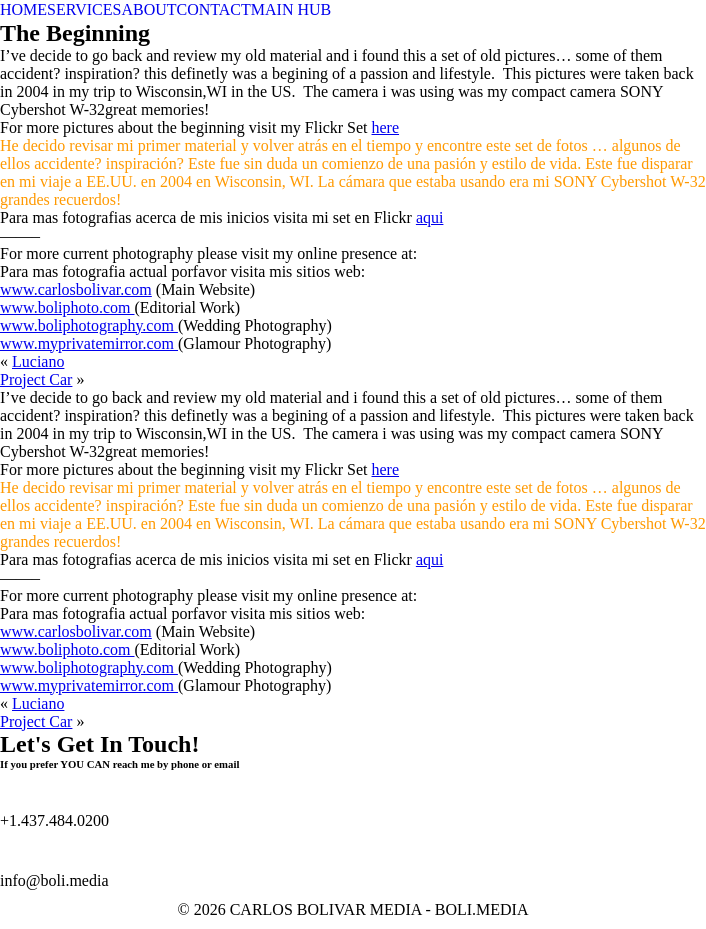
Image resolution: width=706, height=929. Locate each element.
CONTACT (214, 9)
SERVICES (84, 9)
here (386, 127)
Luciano (38, 361)
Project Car (36, 379)
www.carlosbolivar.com (76, 289)
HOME (23, 9)
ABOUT (148, 9)
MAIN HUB (291, 9)
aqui (430, 217)
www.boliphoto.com (67, 307)
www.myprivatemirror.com (89, 343)
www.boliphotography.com (89, 325)
